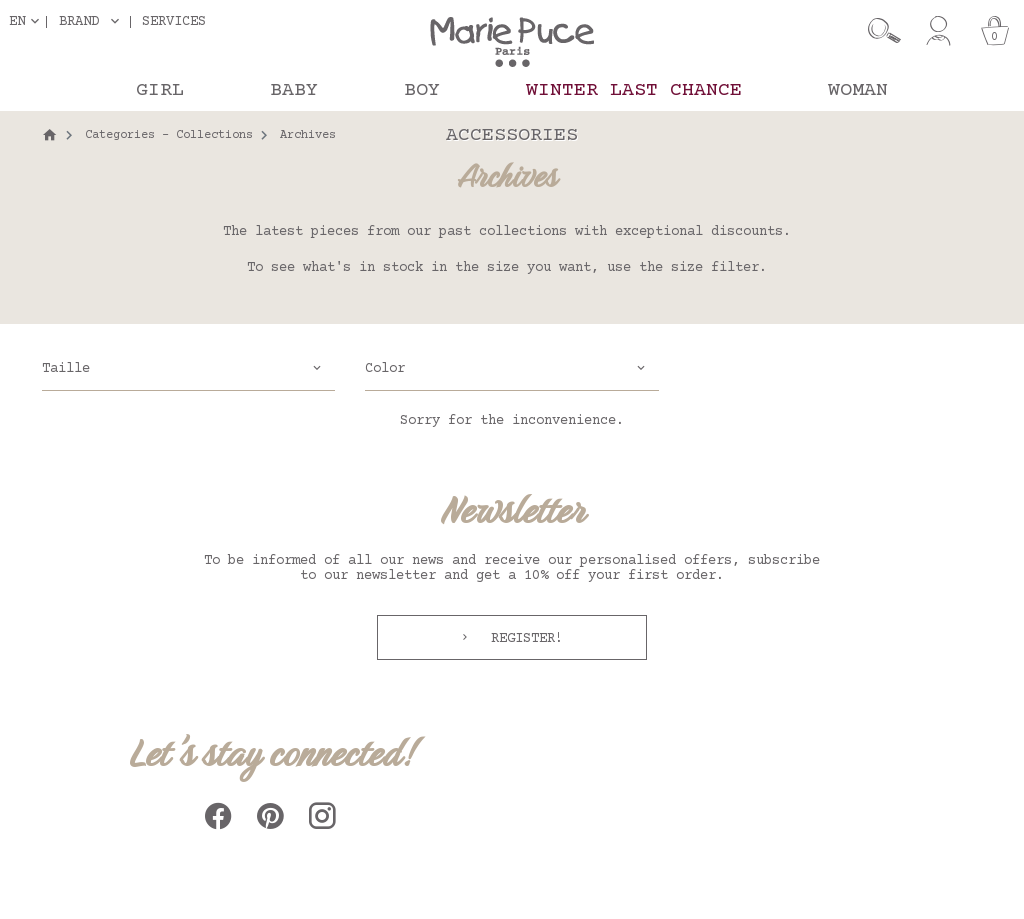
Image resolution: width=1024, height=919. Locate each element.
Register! (523, 639)
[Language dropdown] (28, 21)
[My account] (938, 31)
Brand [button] (79, 22)
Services (174, 21)
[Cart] (995, 31)
